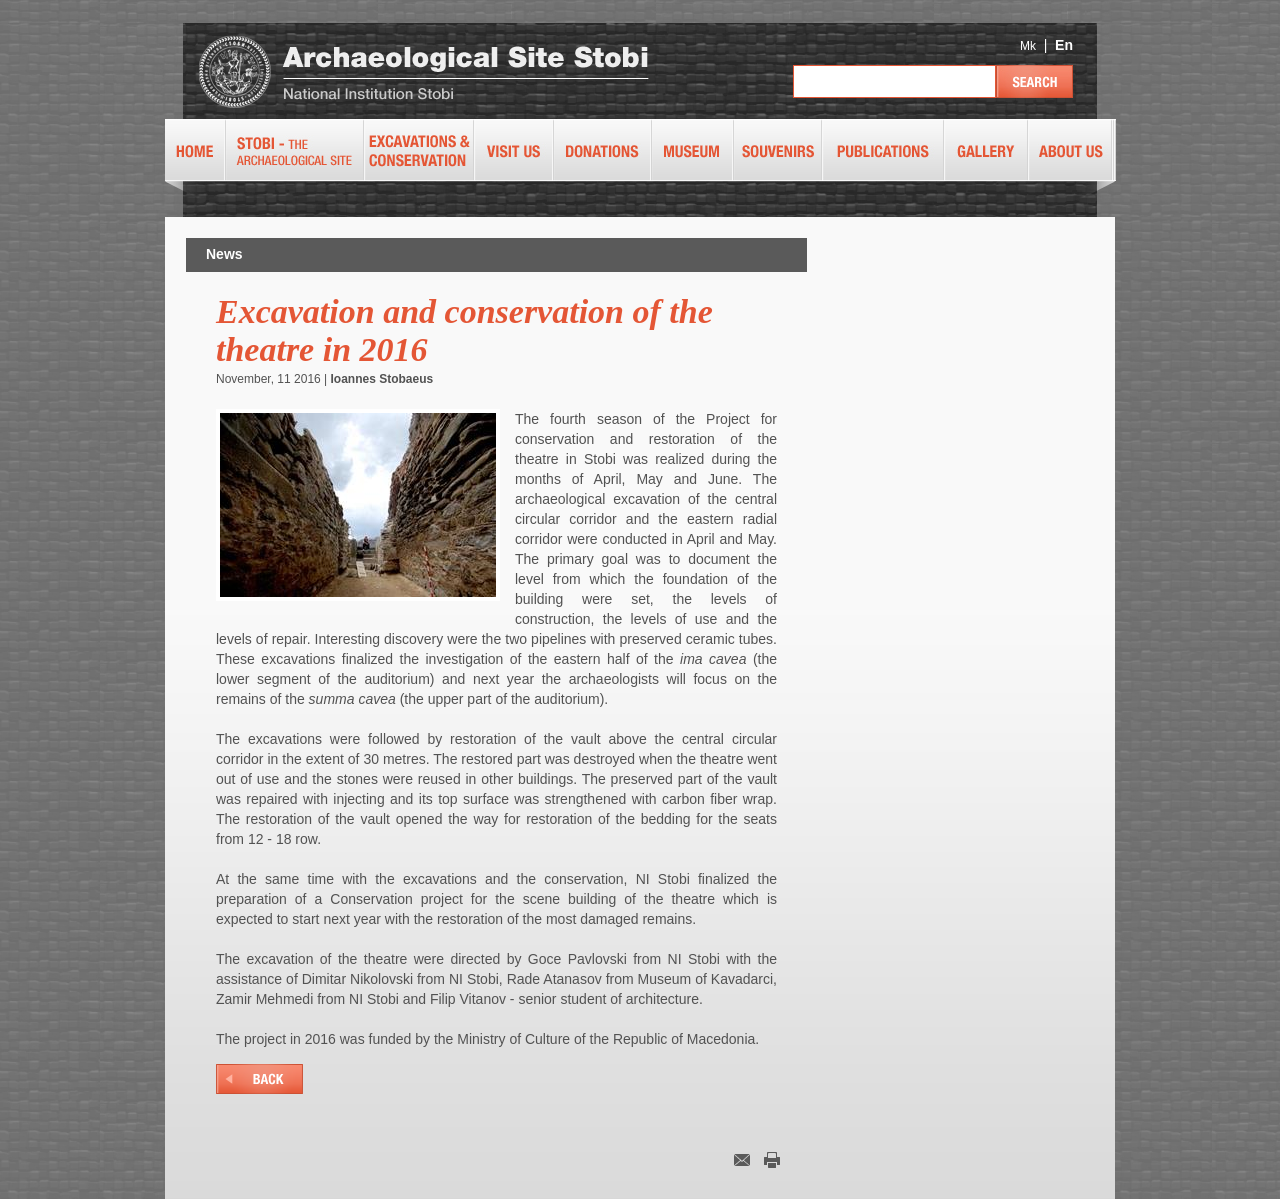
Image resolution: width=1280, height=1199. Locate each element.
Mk (1028, 46)
